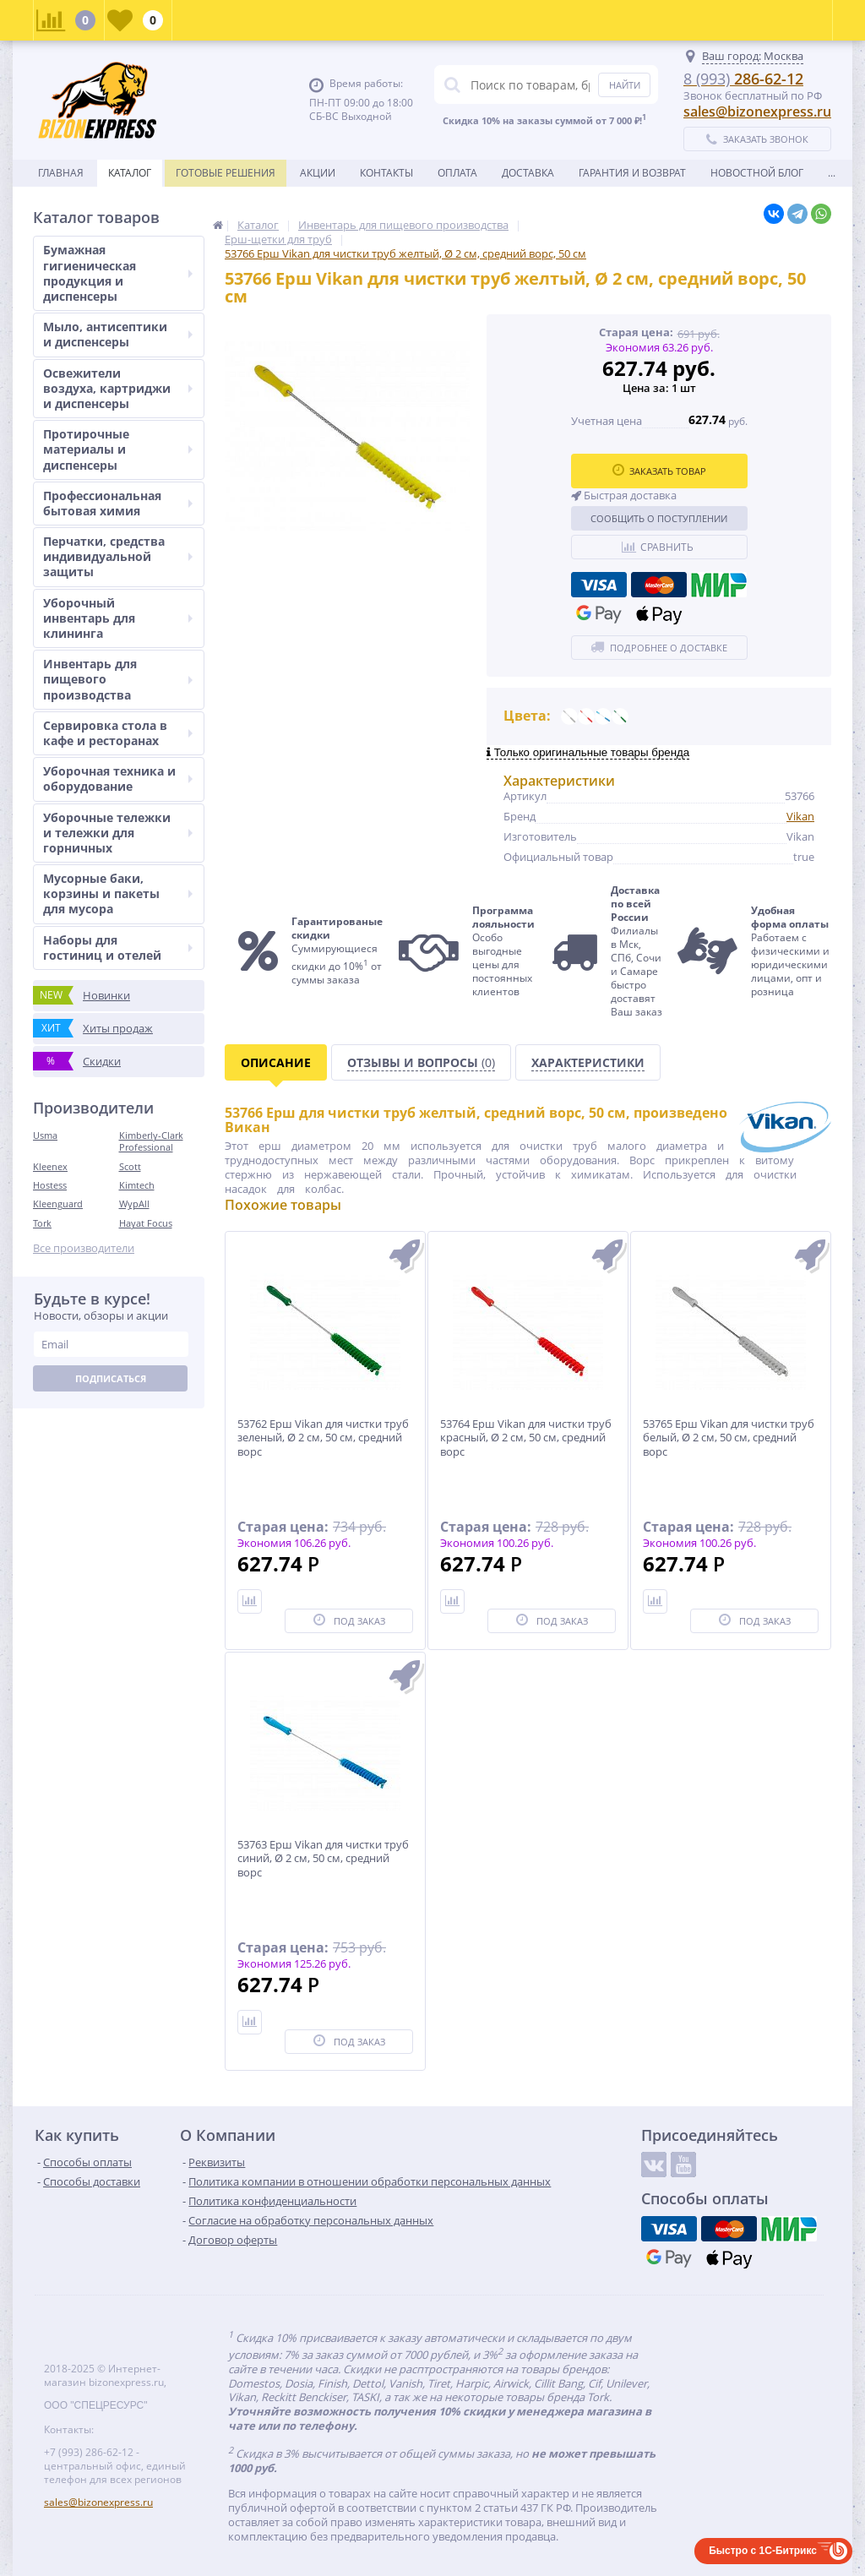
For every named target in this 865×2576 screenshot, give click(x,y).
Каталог (129, 173)
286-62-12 (743, 78)
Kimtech (137, 1185)
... (831, 173)
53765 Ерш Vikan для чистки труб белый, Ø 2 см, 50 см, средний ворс (728, 1438)
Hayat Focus (145, 1223)
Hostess (50, 1185)
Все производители (83, 1248)
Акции (317, 173)
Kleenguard (58, 1203)
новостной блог (756, 173)
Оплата (457, 173)
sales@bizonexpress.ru (757, 111)
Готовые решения (225, 173)
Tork (42, 1223)
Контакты (386, 173)
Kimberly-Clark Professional (151, 1141)
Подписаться (110, 1378)
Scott (130, 1166)
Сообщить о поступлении (658, 518)
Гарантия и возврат (632, 173)
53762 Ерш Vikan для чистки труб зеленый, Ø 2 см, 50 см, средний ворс (323, 1438)
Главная (61, 173)
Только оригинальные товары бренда (588, 752)
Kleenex (50, 1166)
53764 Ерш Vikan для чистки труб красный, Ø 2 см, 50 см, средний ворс (526, 1438)
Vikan (800, 816)
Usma (45, 1135)
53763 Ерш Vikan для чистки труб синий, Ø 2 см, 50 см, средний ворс (323, 1859)
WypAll (134, 1203)
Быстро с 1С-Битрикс (763, 2551)
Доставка (528, 173)
